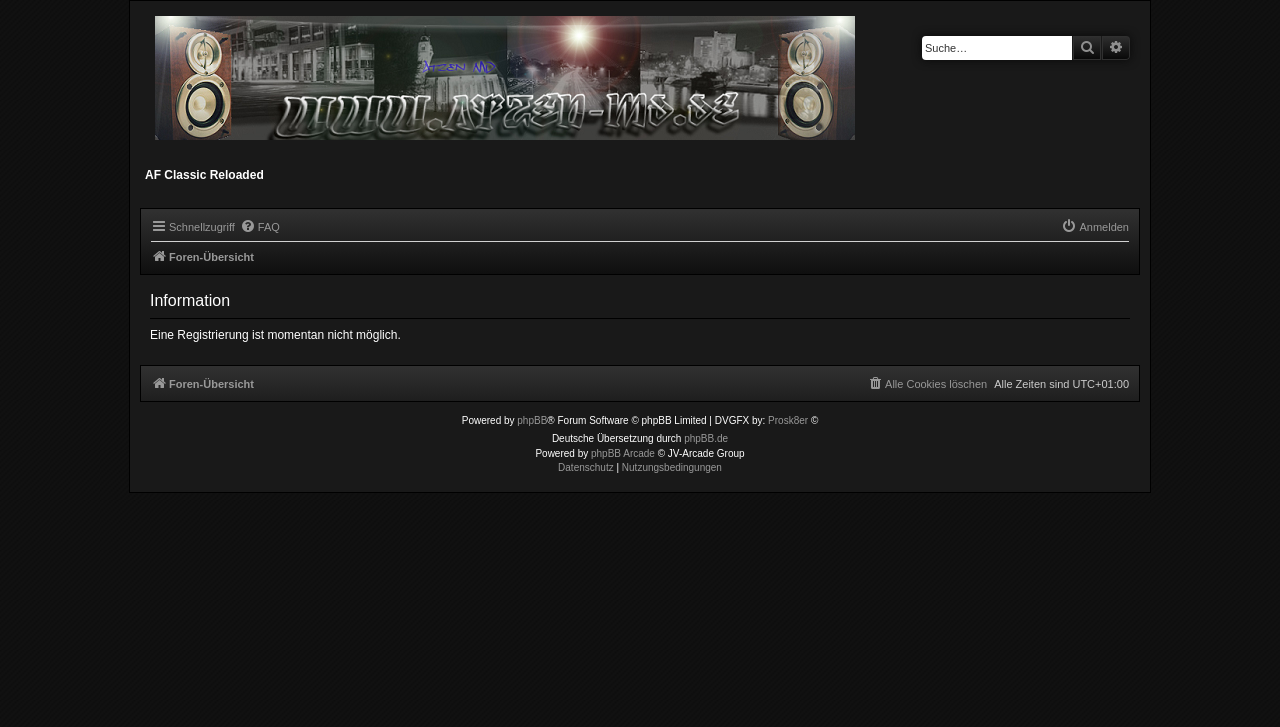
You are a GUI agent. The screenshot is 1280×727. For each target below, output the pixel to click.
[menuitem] (260, 227)
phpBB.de (706, 438)
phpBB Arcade (623, 453)
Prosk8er (788, 420)
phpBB (532, 420)
